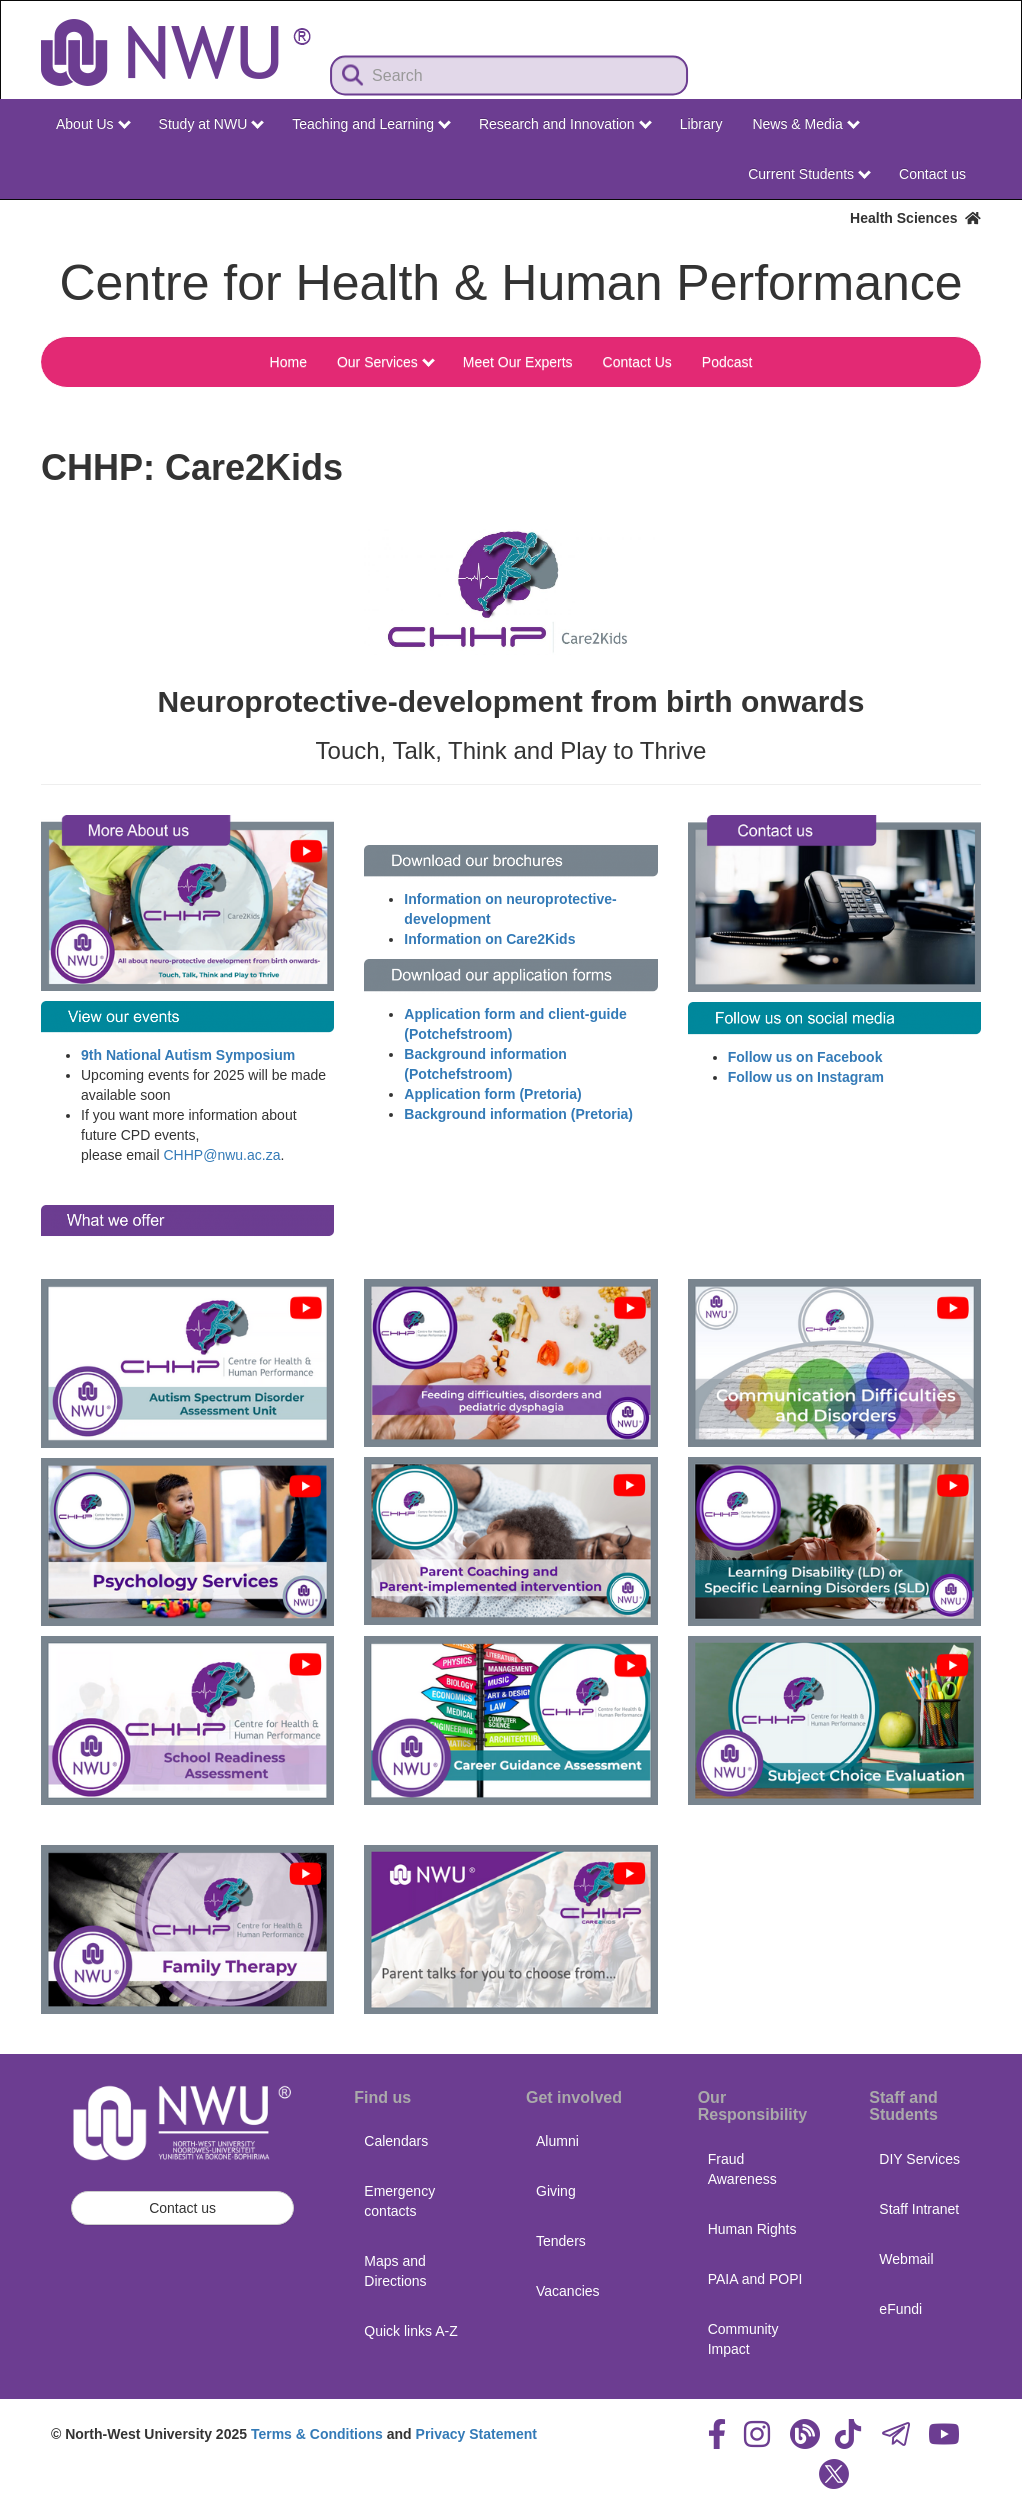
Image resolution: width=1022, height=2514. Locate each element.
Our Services (386, 362)
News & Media (805, 124)
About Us (93, 124)
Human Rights (752, 2229)
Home (288, 362)
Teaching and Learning (371, 124)
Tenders (561, 2241)
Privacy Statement (476, 2434)
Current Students (809, 174)
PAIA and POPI (755, 2279)
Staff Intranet (919, 2209)
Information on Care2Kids (489, 939)
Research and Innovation (565, 124)
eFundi (900, 2309)
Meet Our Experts (518, 362)
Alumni (557, 2141)
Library (701, 124)
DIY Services (919, 2159)
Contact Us (637, 362)
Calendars (396, 2141)
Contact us (932, 174)
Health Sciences (915, 218)
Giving (556, 2191)
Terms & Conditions (317, 2434)
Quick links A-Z (410, 2331)
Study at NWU (212, 124)
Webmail (906, 2259)
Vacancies (568, 2291)
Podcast (727, 362)
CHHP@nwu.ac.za (222, 1155)
